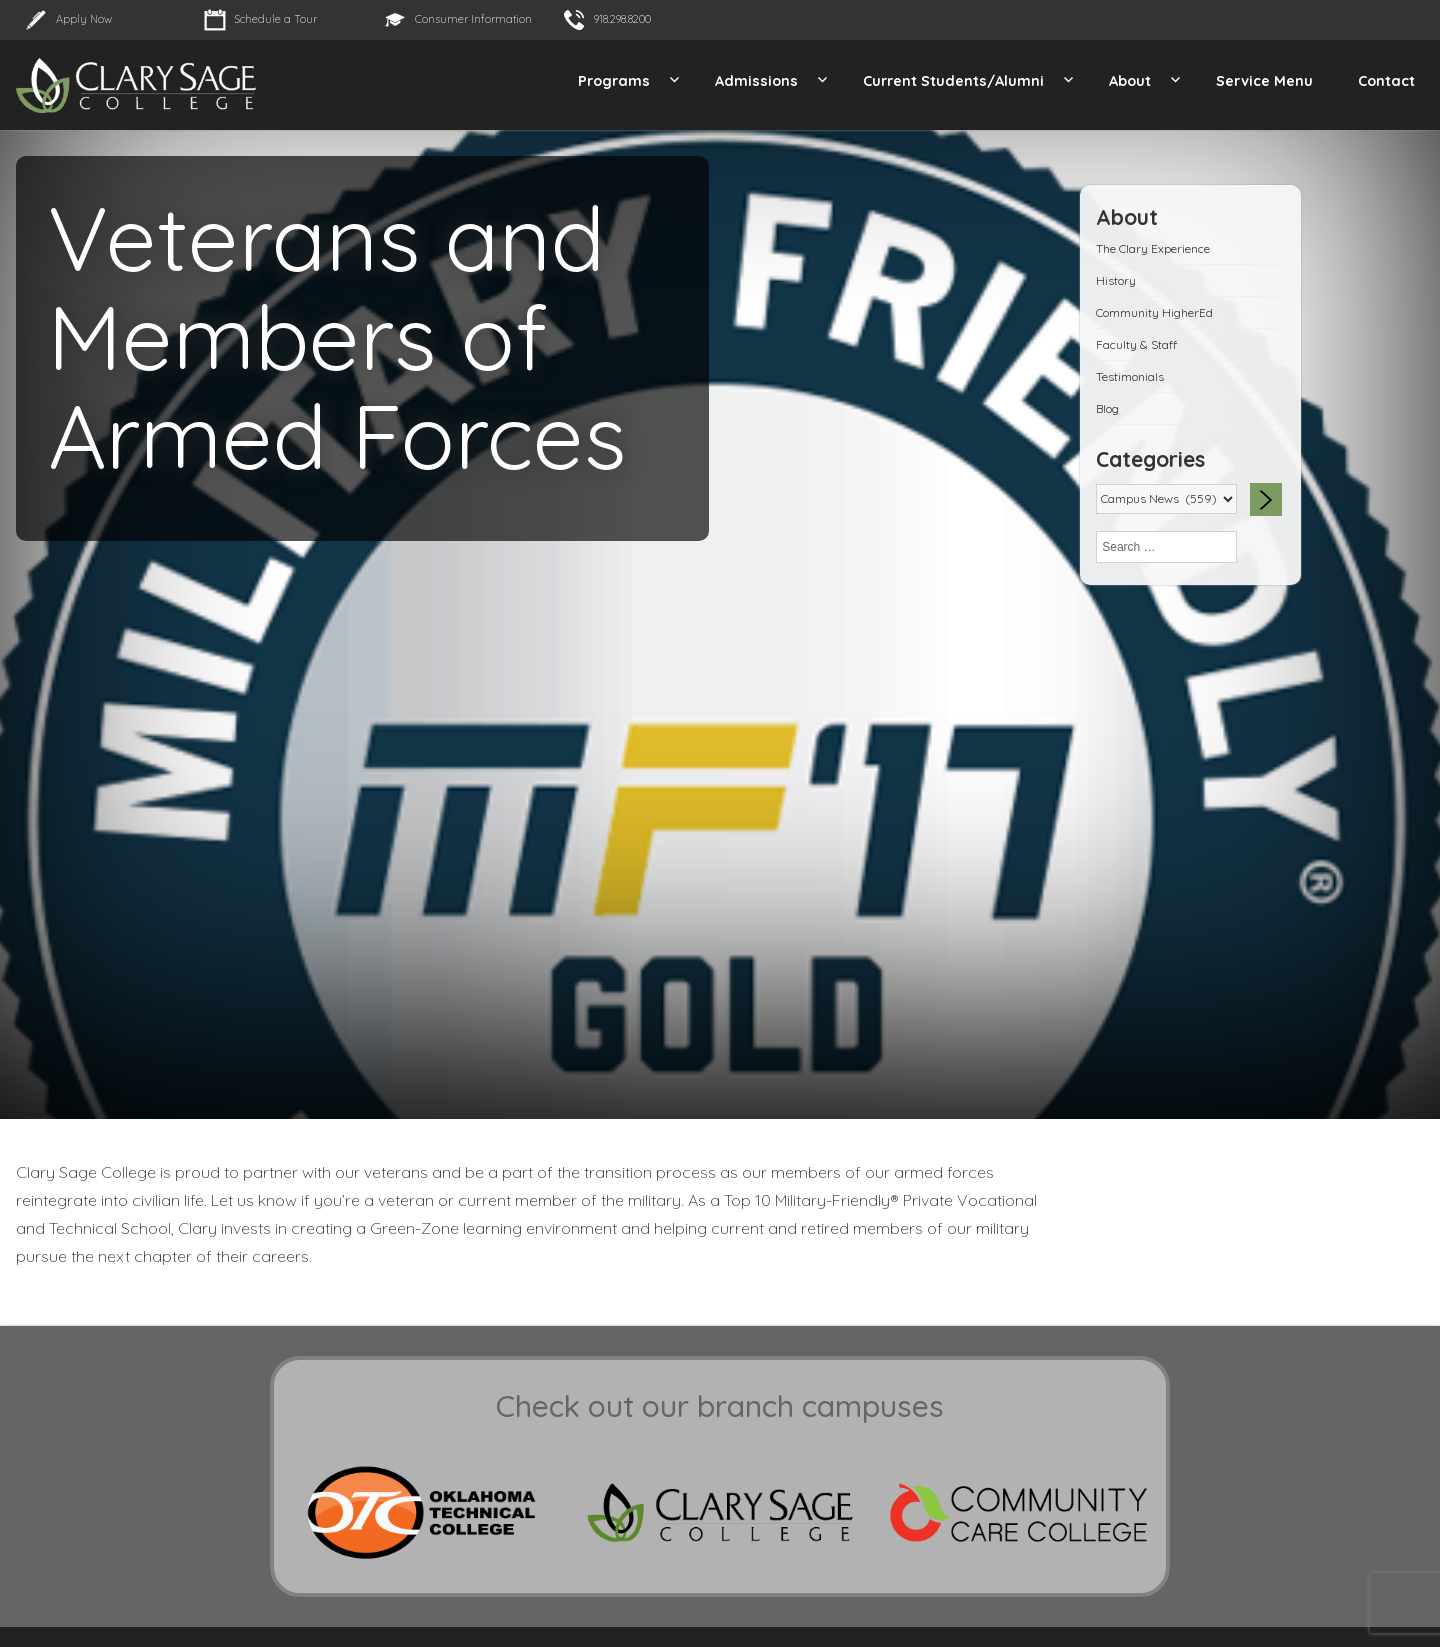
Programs (614, 81)
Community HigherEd (1154, 312)
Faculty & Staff (1136, 344)
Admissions (756, 81)
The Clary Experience (1153, 248)
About (1130, 81)
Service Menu (1264, 81)
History (1116, 280)
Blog (1107, 408)
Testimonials (1130, 376)
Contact (1386, 81)
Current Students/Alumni (953, 81)
